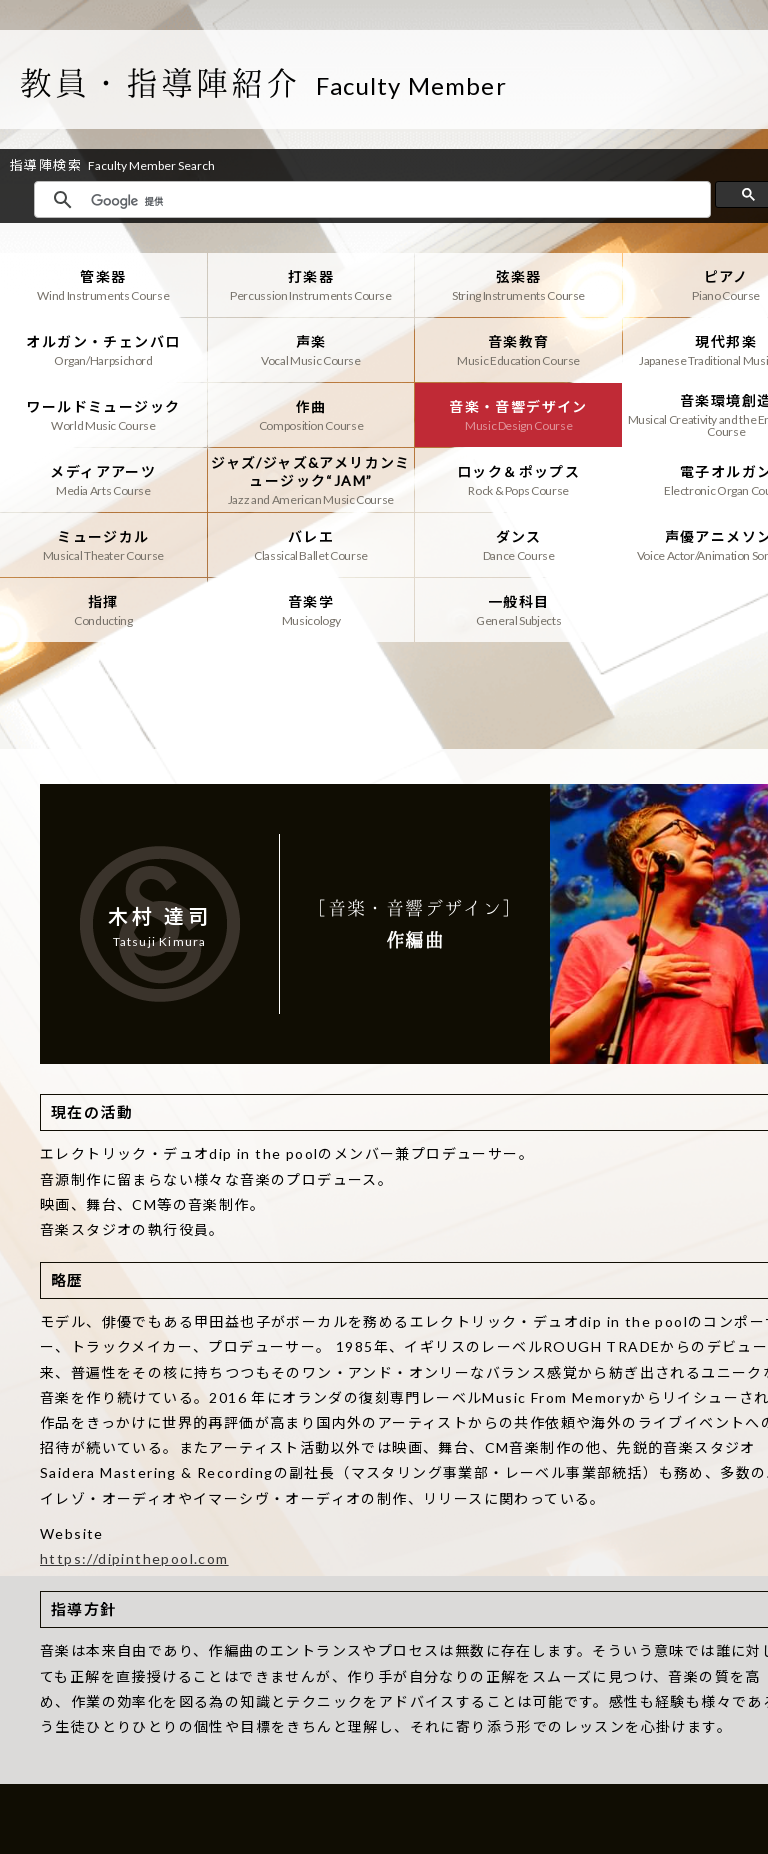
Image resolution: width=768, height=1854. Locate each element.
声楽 (311, 350)
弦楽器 (518, 285)
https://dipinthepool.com (134, 1558)
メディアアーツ (103, 480)
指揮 (103, 610)
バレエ (311, 545)
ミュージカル (103, 545)
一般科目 (518, 610)
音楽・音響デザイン (518, 415)
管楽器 (103, 285)
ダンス (518, 545)
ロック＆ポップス (518, 480)
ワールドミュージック (103, 415)
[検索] (395, 201)
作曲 (311, 415)
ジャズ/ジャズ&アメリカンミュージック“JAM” (311, 480)
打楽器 (311, 285)
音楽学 (311, 610)
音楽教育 (518, 350)
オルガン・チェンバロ (103, 350)
